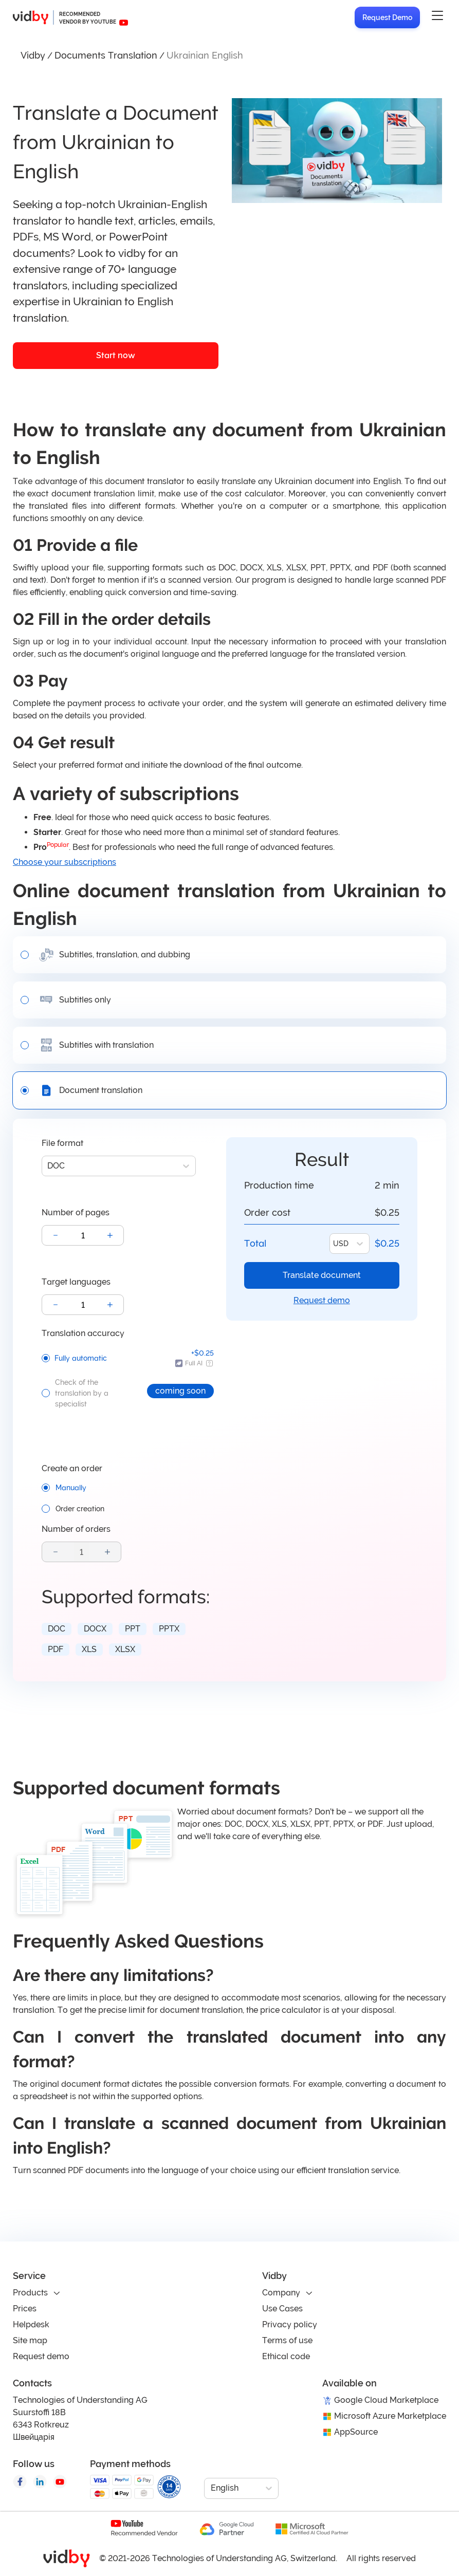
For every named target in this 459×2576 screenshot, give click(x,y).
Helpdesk (31, 2324)
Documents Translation (105, 55)
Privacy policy (289, 2324)
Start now (115, 355)
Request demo (321, 1300)
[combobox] (48, 1166)
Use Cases (282, 2308)
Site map (30, 2340)
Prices (24, 2308)
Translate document (322, 1275)
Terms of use (287, 2340)
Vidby (33, 55)
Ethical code (286, 2356)
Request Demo (387, 17)
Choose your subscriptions (64, 862)
